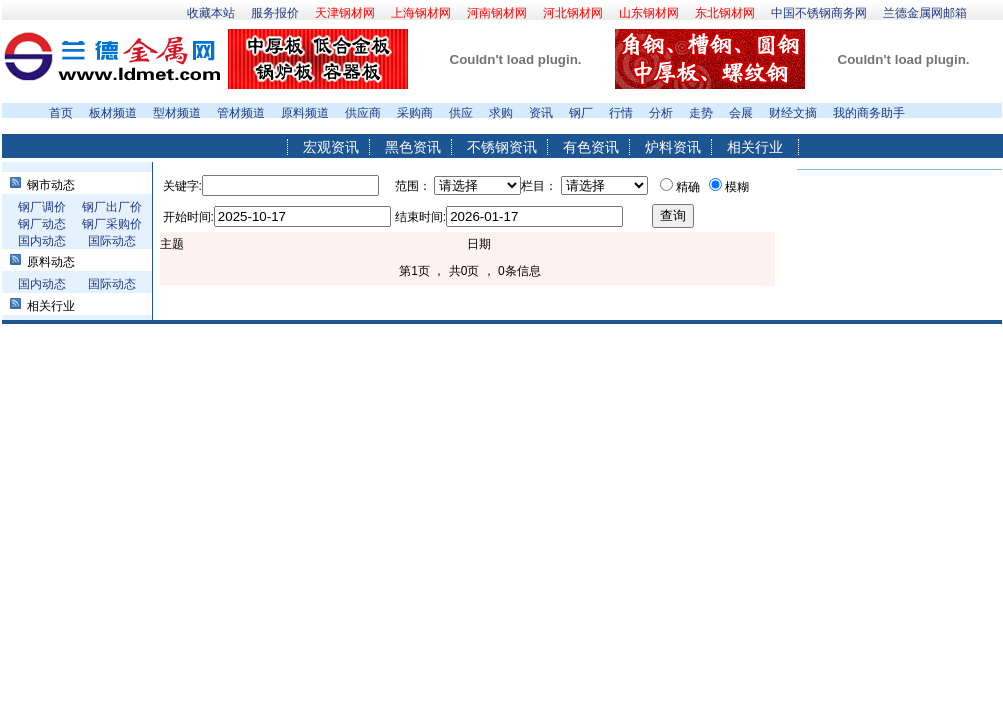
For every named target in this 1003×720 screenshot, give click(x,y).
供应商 (363, 113)
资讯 (541, 113)
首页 (61, 113)
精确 (688, 187)
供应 (461, 113)
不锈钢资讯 (502, 147)
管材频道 (241, 113)
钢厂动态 (42, 224)
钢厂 (581, 113)
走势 (701, 113)
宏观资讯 (331, 147)
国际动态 (112, 241)
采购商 (415, 113)
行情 (621, 113)
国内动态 (42, 241)
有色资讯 (591, 147)
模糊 (737, 187)
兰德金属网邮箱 (925, 13)
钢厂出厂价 (112, 207)
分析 (661, 113)
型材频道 (177, 113)
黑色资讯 (413, 147)
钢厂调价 (42, 207)
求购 (501, 113)
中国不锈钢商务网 (819, 13)
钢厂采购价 (112, 224)
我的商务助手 (869, 113)
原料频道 (305, 113)
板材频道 (113, 113)
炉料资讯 (673, 147)
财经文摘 (793, 113)
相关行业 (755, 147)
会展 (741, 113)
